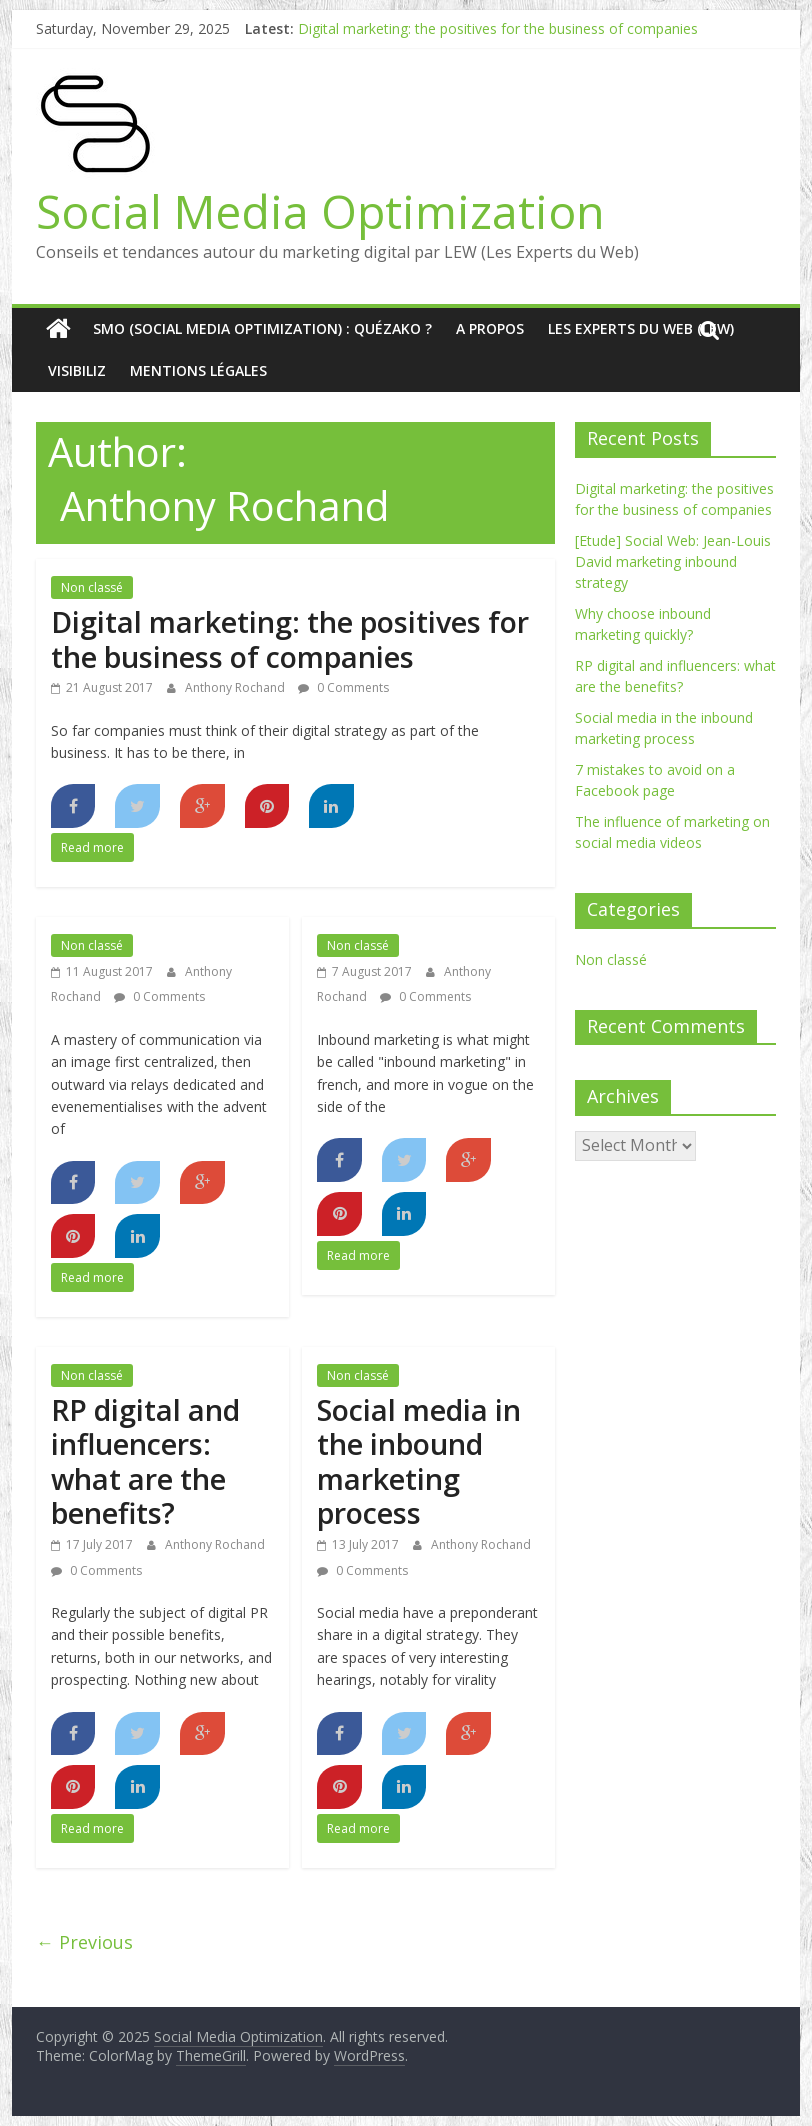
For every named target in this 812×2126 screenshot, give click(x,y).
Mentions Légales (198, 370)
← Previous (84, 1942)
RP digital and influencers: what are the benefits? (145, 1461)
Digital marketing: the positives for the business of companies (498, 28)
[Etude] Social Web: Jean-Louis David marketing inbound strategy (673, 561)
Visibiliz (77, 370)
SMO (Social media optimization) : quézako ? (262, 328)
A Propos (490, 328)
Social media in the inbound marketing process (419, 1461)
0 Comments (343, 687)
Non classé (92, 587)
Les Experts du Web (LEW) (641, 328)
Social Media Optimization (320, 211)
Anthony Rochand (236, 687)
